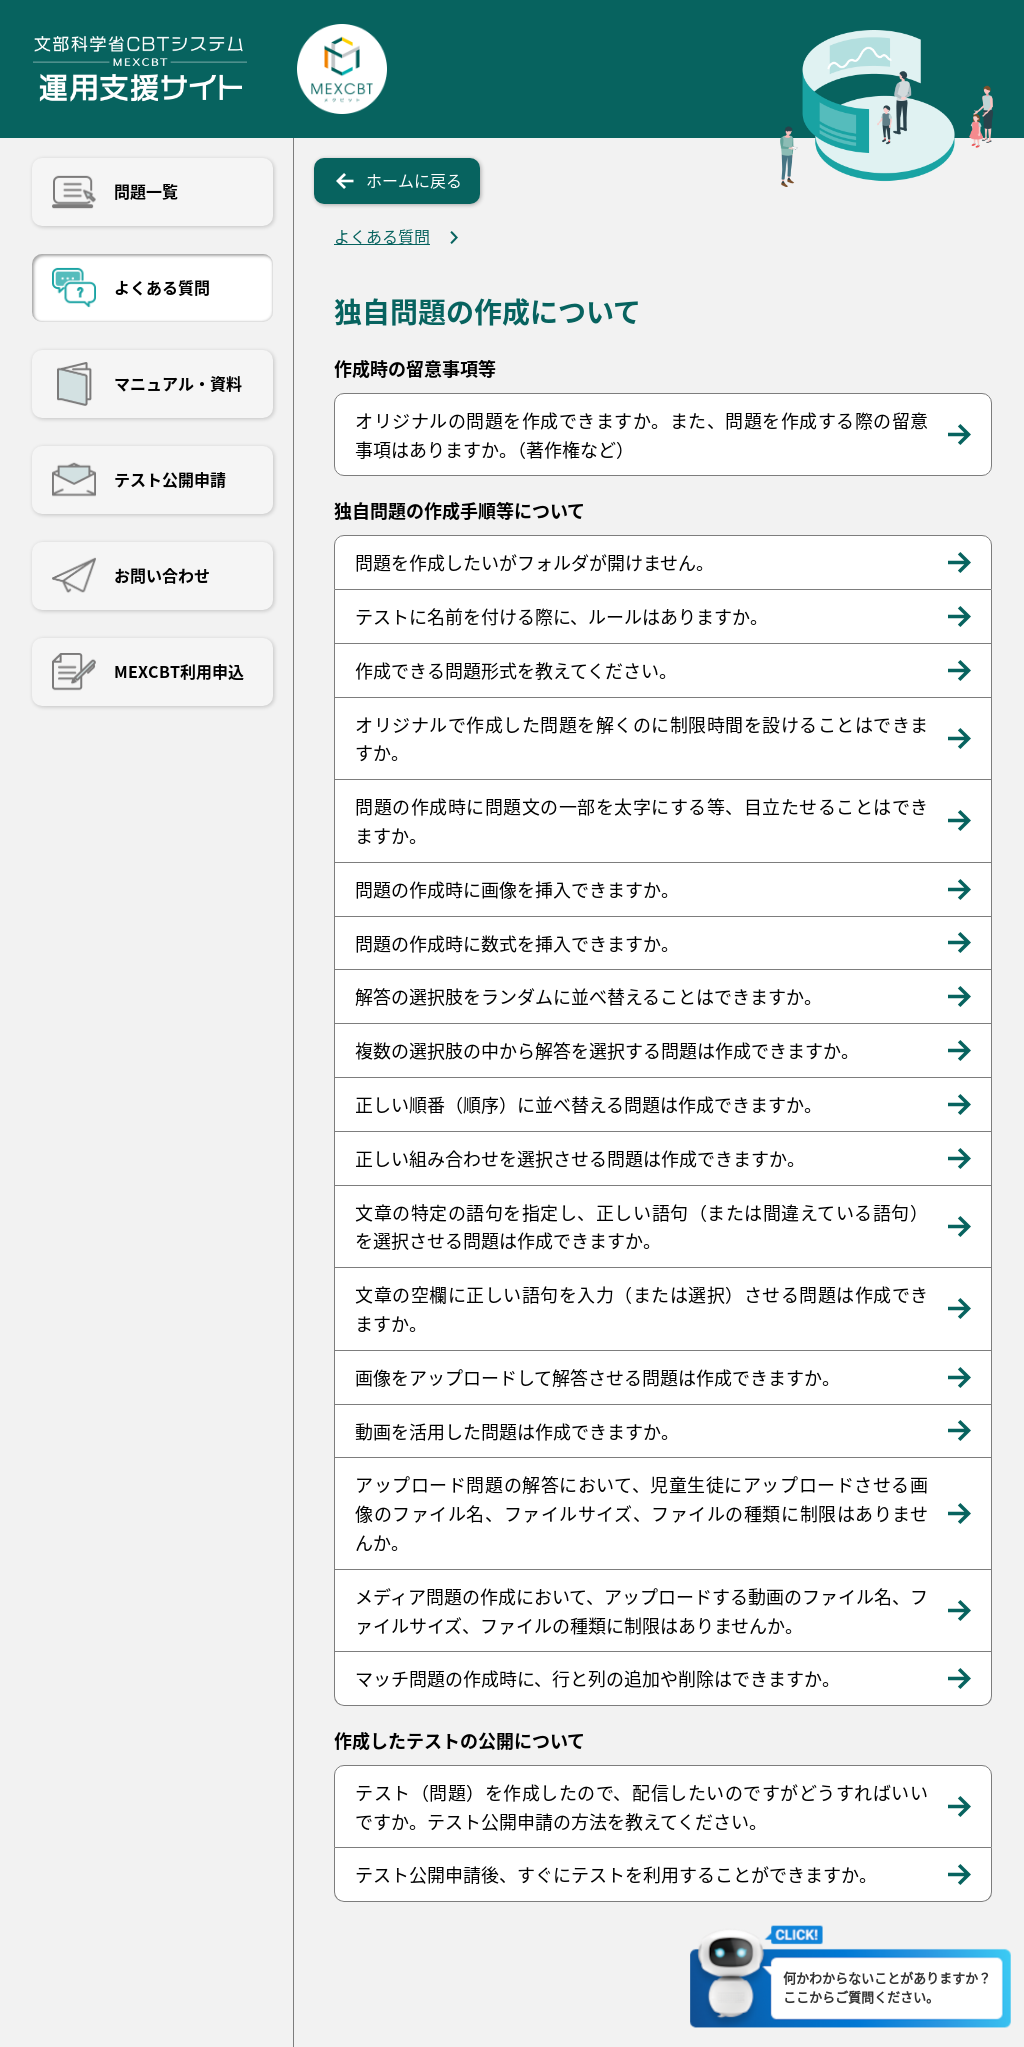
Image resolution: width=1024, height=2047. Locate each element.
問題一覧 (146, 191)
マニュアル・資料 (178, 383)
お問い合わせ (162, 575)
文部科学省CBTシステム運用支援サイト (139, 69)
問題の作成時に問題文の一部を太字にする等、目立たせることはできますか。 (641, 820)
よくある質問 (162, 287)
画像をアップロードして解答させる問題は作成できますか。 (597, 1377)
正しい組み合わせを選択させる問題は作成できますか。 (580, 1158)
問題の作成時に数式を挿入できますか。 (517, 943)
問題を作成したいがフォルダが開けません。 (534, 562)
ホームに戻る (414, 180)
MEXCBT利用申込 (179, 671)
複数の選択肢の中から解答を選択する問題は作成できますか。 (607, 1050)
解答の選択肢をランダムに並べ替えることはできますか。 (588, 996)
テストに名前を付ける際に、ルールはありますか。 (561, 616)
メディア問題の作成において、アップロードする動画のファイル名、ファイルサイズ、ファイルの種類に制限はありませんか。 (641, 1610)
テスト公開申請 (170, 479)
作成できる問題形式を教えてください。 (516, 670)
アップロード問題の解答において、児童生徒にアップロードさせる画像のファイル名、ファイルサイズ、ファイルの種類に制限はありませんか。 (641, 1513)
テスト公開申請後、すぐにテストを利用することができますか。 (616, 1874)
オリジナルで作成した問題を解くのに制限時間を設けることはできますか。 (641, 738)
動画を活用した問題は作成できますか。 (517, 1431)
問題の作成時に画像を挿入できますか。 (517, 889)
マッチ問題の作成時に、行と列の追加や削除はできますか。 (597, 1678)
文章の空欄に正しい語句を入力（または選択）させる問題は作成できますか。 (641, 1308)
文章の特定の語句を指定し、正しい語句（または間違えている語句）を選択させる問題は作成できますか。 (641, 1226)
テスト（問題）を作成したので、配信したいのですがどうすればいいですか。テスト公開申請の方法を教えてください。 (641, 1806)
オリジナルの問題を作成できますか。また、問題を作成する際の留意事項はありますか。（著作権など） (641, 434)
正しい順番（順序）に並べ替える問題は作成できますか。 (588, 1104)
